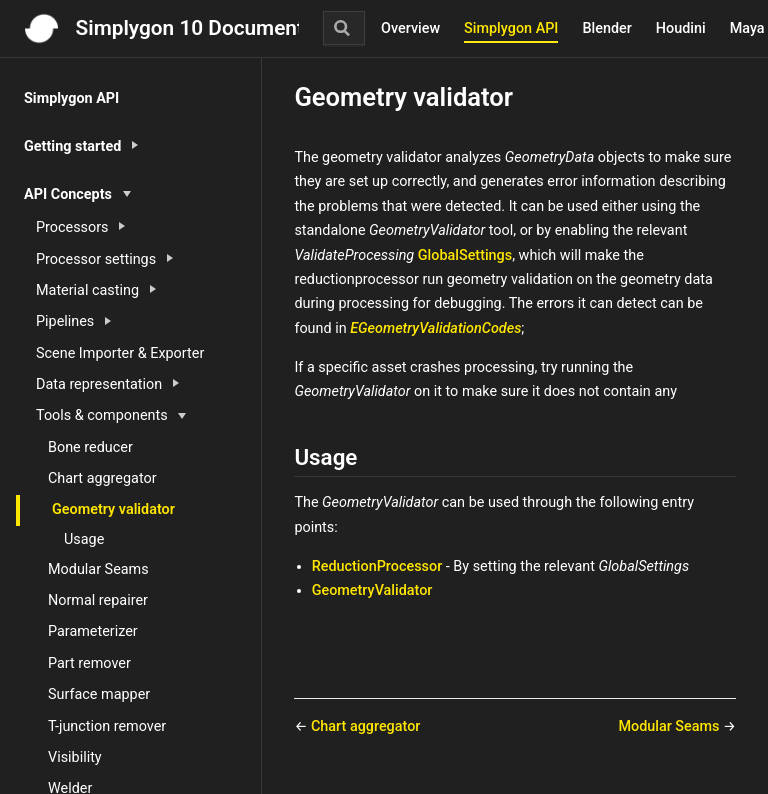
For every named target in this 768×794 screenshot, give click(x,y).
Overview (410, 28)
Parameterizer (93, 631)
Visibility (75, 757)
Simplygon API (511, 28)
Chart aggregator (102, 478)
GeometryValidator (372, 590)
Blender (606, 28)
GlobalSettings (465, 255)
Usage (84, 539)
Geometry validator (113, 509)
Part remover (89, 663)
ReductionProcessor (377, 566)
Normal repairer (98, 600)
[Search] (344, 28)
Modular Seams (98, 569)
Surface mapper (99, 694)
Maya (747, 28)
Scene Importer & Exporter (120, 353)
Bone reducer (90, 447)
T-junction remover (107, 726)
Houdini (681, 28)
